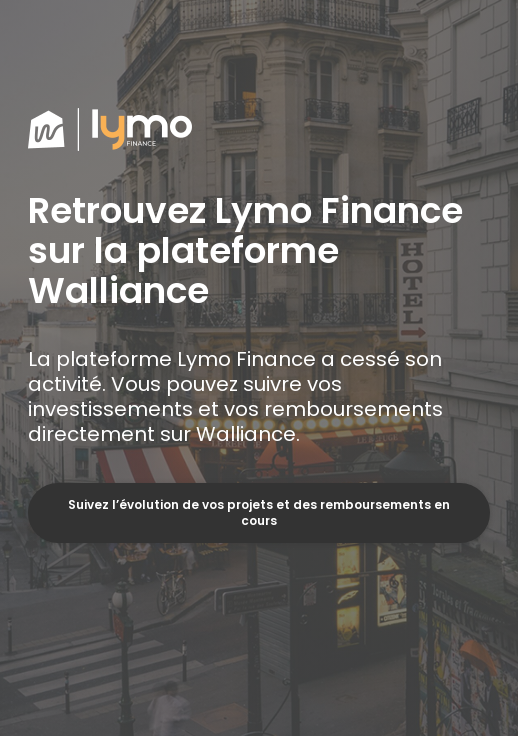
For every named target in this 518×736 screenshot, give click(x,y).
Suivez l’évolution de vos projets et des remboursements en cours (259, 512)
